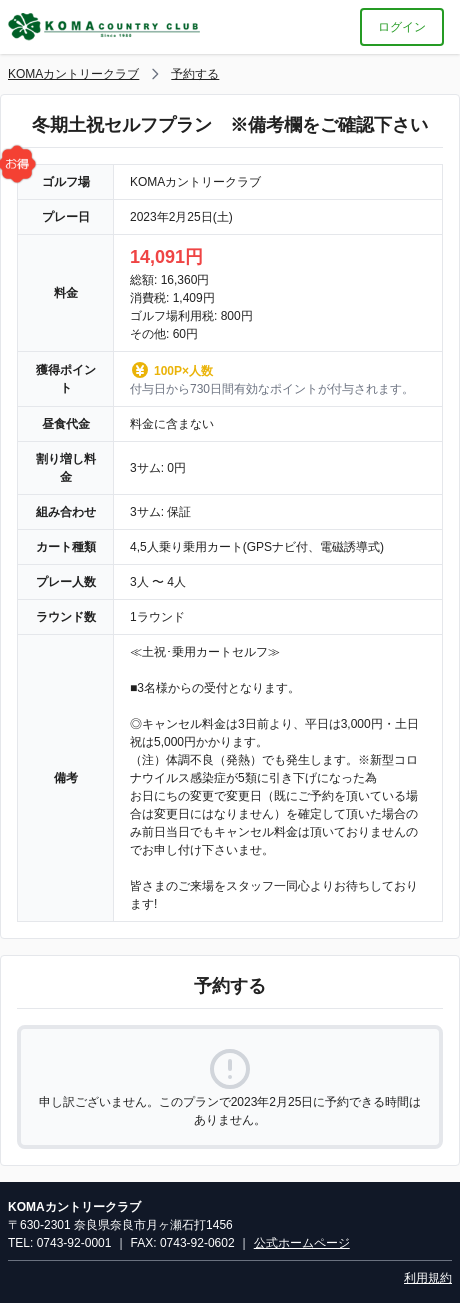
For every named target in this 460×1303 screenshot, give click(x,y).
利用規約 (428, 1278)
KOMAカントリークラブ (73, 74)
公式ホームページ (302, 1243)
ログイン (402, 27)
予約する (195, 74)
